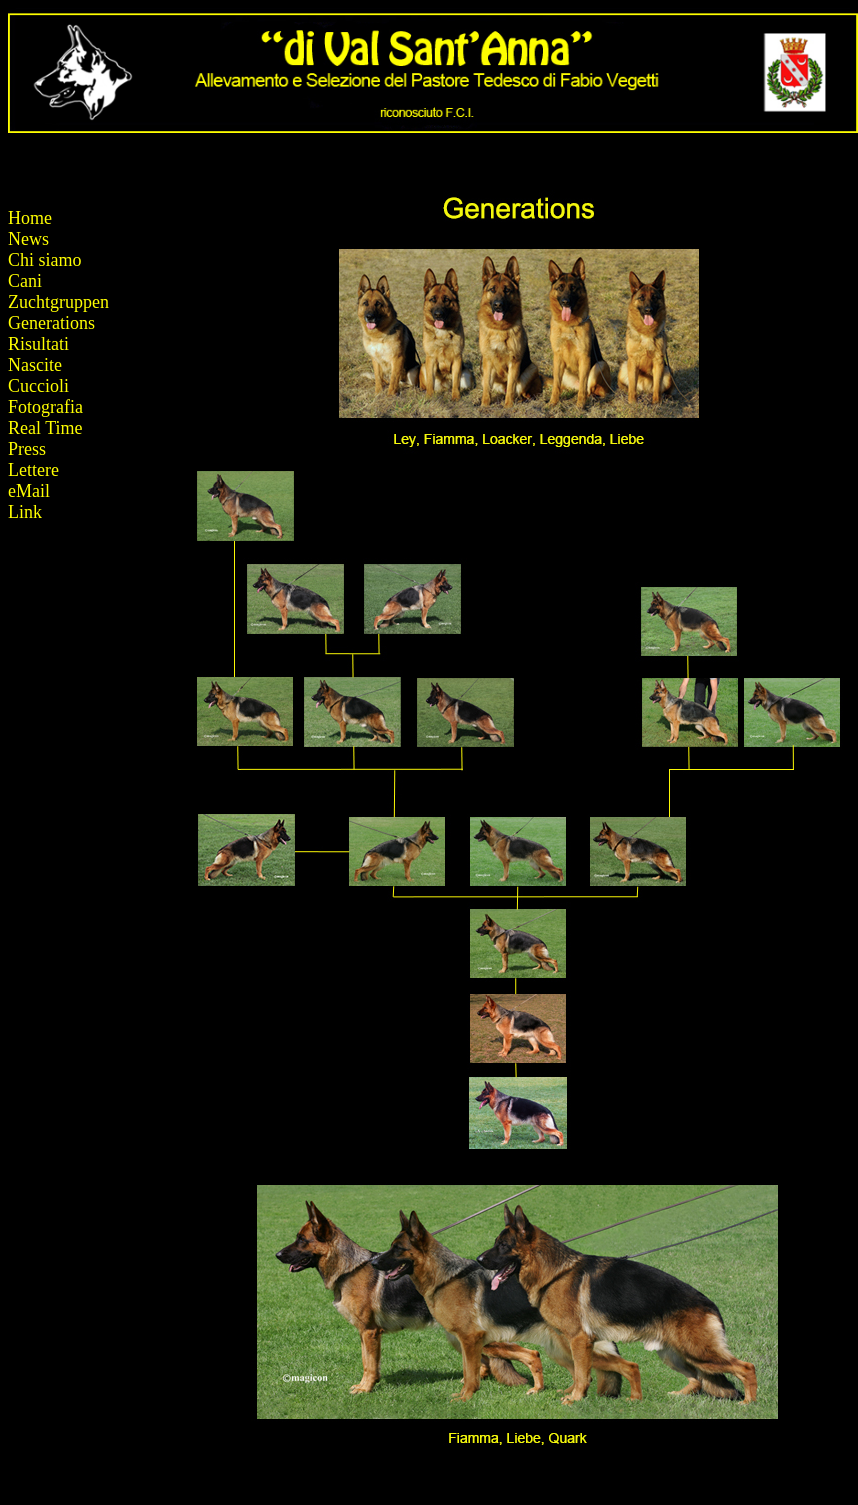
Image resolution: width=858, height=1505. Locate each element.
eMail (29, 491)
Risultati (38, 344)
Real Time (45, 428)
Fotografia (45, 407)
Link (25, 512)
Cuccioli (38, 386)
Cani (25, 281)
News (28, 239)
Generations (51, 323)
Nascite (35, 365)
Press (27, 449)
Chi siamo (45, 260)
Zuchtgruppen (58, 302)
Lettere (33, 470)
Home (30, 218)
